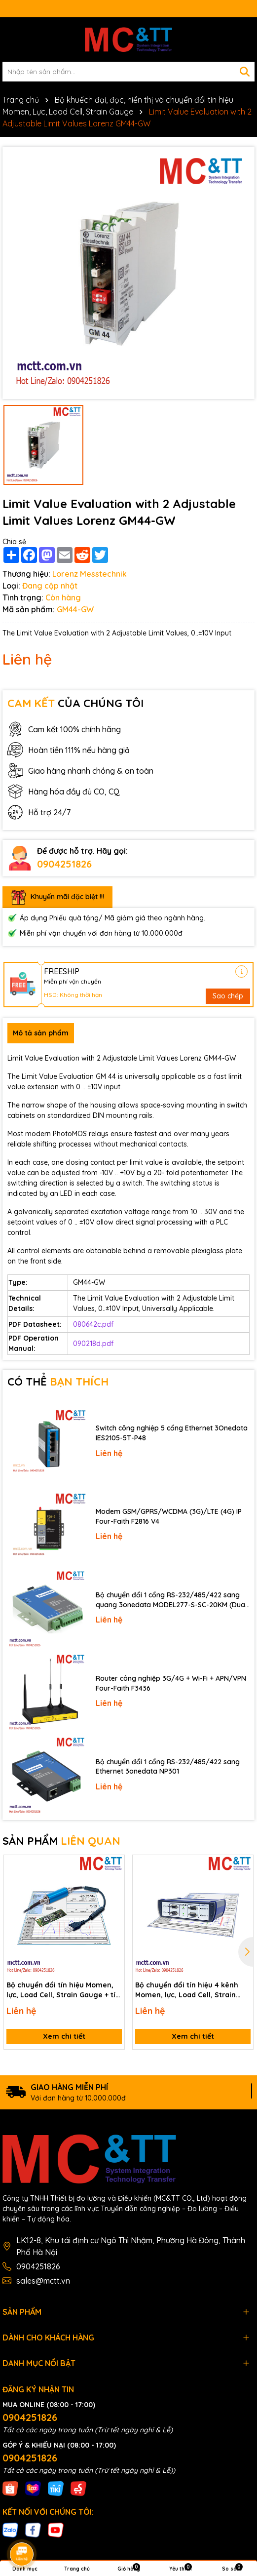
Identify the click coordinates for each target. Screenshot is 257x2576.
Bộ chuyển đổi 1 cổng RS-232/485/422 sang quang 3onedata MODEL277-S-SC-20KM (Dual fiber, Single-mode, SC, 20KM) (171, 1600)
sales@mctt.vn (43, 2281)
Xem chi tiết (64, 2036)
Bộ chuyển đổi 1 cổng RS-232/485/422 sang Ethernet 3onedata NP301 (168, 1766)
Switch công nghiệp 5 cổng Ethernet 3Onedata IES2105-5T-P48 (172, 1433)
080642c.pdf (93, 1324)
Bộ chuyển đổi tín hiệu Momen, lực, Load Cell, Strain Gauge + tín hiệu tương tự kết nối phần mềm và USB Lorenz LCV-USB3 (63, 1990)
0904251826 (64, 864)
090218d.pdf (93, 1343)
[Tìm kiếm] (244, 71)
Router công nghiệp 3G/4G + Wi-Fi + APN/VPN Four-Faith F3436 (171, 1683)
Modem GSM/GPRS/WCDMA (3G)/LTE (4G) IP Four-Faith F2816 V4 (169, 1516)
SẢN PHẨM (61, 1841)
